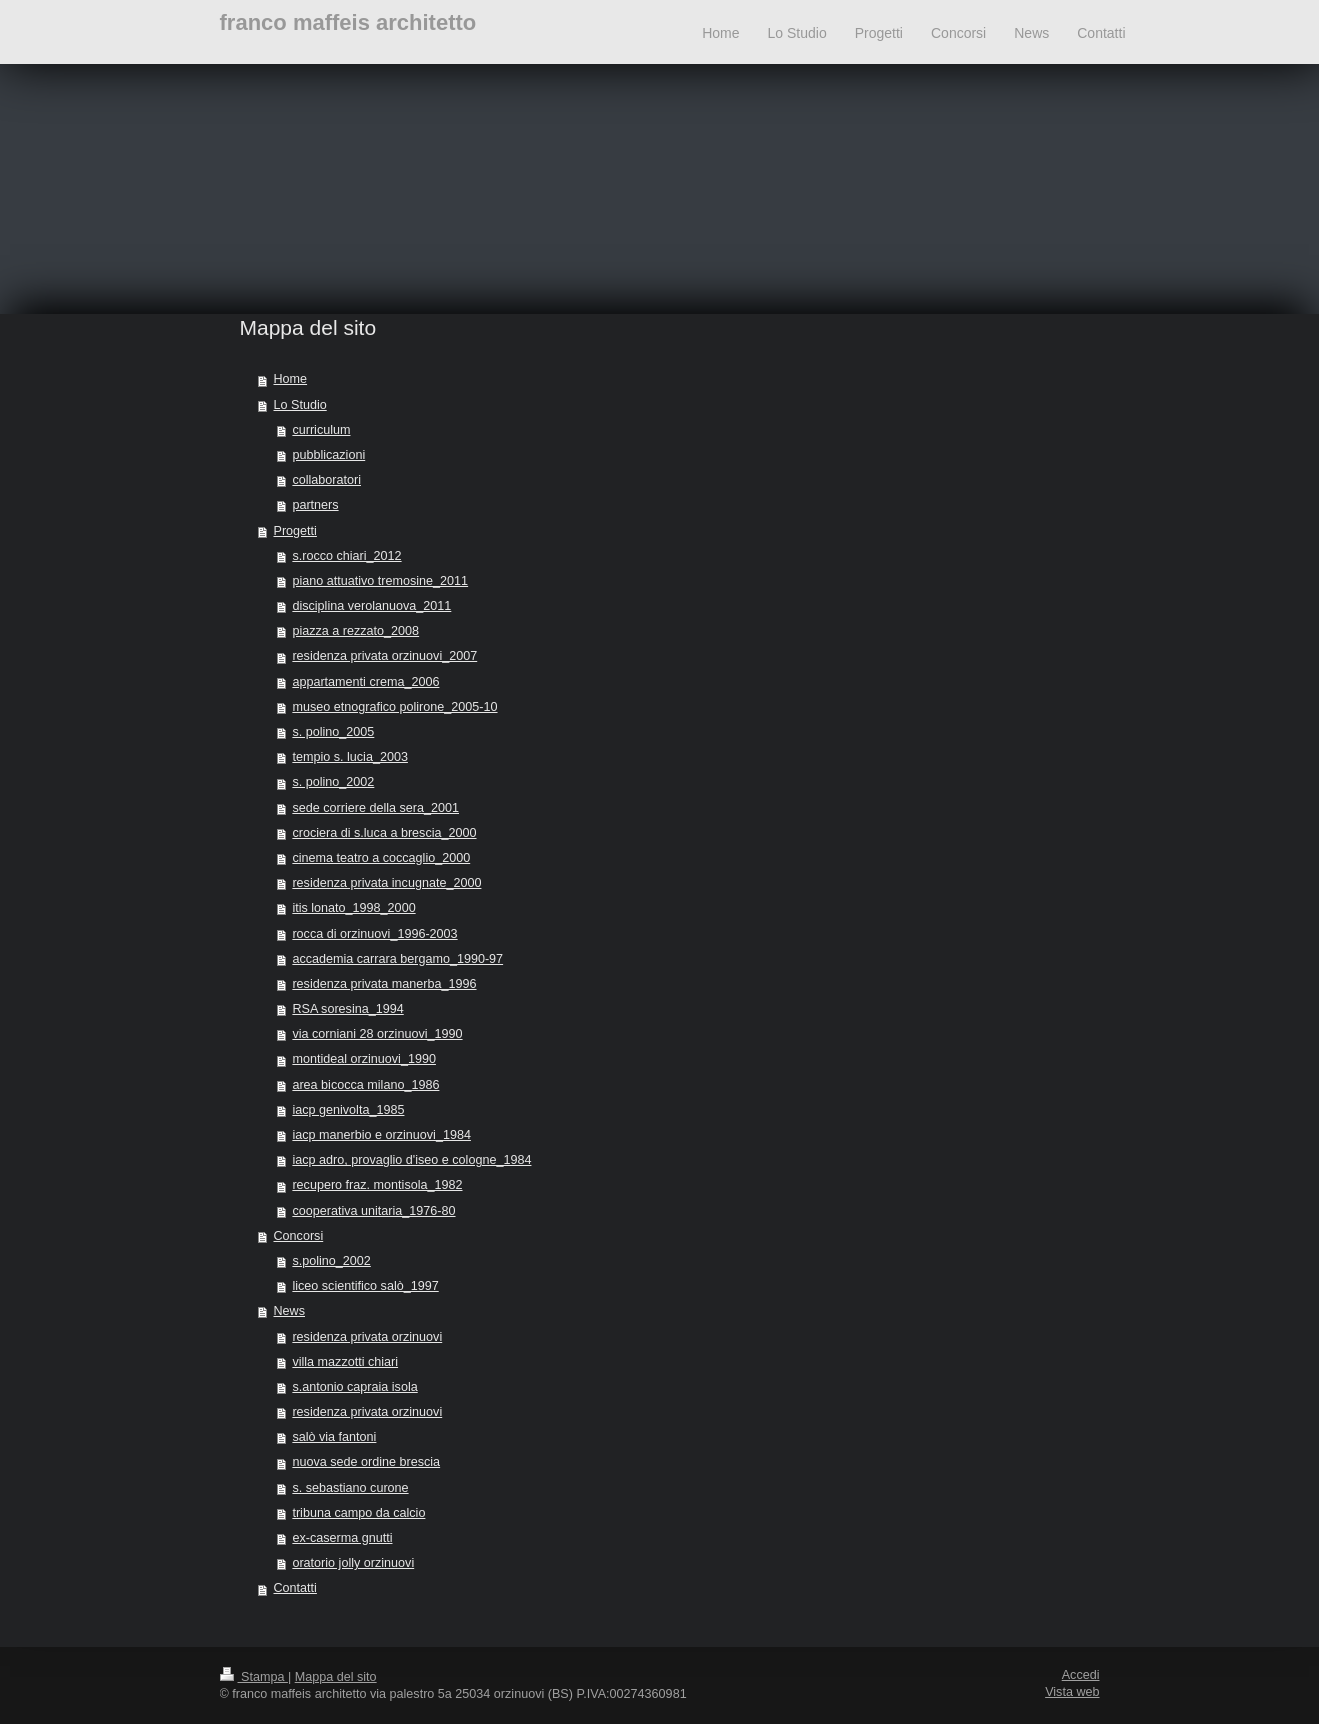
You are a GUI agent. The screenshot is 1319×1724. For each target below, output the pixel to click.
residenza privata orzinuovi (367, 1337)
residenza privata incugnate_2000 (386, 883)
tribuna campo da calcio (358, 1513)
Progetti (295, 531)
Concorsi (299, 1236)
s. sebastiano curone (350, 1488)
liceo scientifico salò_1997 (365, 1286)
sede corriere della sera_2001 (375, 808)
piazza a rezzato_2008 (355, 631)
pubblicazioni (328, 455)
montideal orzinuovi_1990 (364, 1059)
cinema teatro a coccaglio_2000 (381, 858)
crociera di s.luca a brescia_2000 (384, 833)
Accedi (1081, 1675)
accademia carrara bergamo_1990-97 (397, 959)
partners (315, 505)
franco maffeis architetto (348, 22)
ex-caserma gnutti (342, 1538)
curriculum (321, 430)
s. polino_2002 (333, 782)
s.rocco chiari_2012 (346, 556)
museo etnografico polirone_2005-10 (394, 707)
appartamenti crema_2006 (365, 682)
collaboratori (326, 480)
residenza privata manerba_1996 (384, 984)
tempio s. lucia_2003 (350, 757)
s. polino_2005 (333, 732)
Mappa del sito (336, 1677)
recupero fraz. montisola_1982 (377, 1185)
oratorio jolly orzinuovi (353, 1563)
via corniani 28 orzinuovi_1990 (377, 1034)
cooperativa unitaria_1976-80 (373, 1211)
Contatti (295, 1588)
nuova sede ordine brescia (366, 1462)
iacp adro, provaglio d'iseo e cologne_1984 (411, 1160)
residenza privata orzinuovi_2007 (384, 656)
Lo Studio (300, 405)
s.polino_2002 (331, 1261)
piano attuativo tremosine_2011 (380, 581)
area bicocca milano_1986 (365, 1085)
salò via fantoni (334, 1437)
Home (291, 379)
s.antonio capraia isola (354, 1387)
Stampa (254, 1677)
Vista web (1072, 1692)
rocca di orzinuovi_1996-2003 (374, 934)
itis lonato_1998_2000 (353, 908)
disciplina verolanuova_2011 (371, 606)
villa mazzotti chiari (345, 1362)
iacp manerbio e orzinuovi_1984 (381, 1135)
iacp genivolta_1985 (348, 1110)
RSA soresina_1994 (347, 1009)
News (290, 1311)
